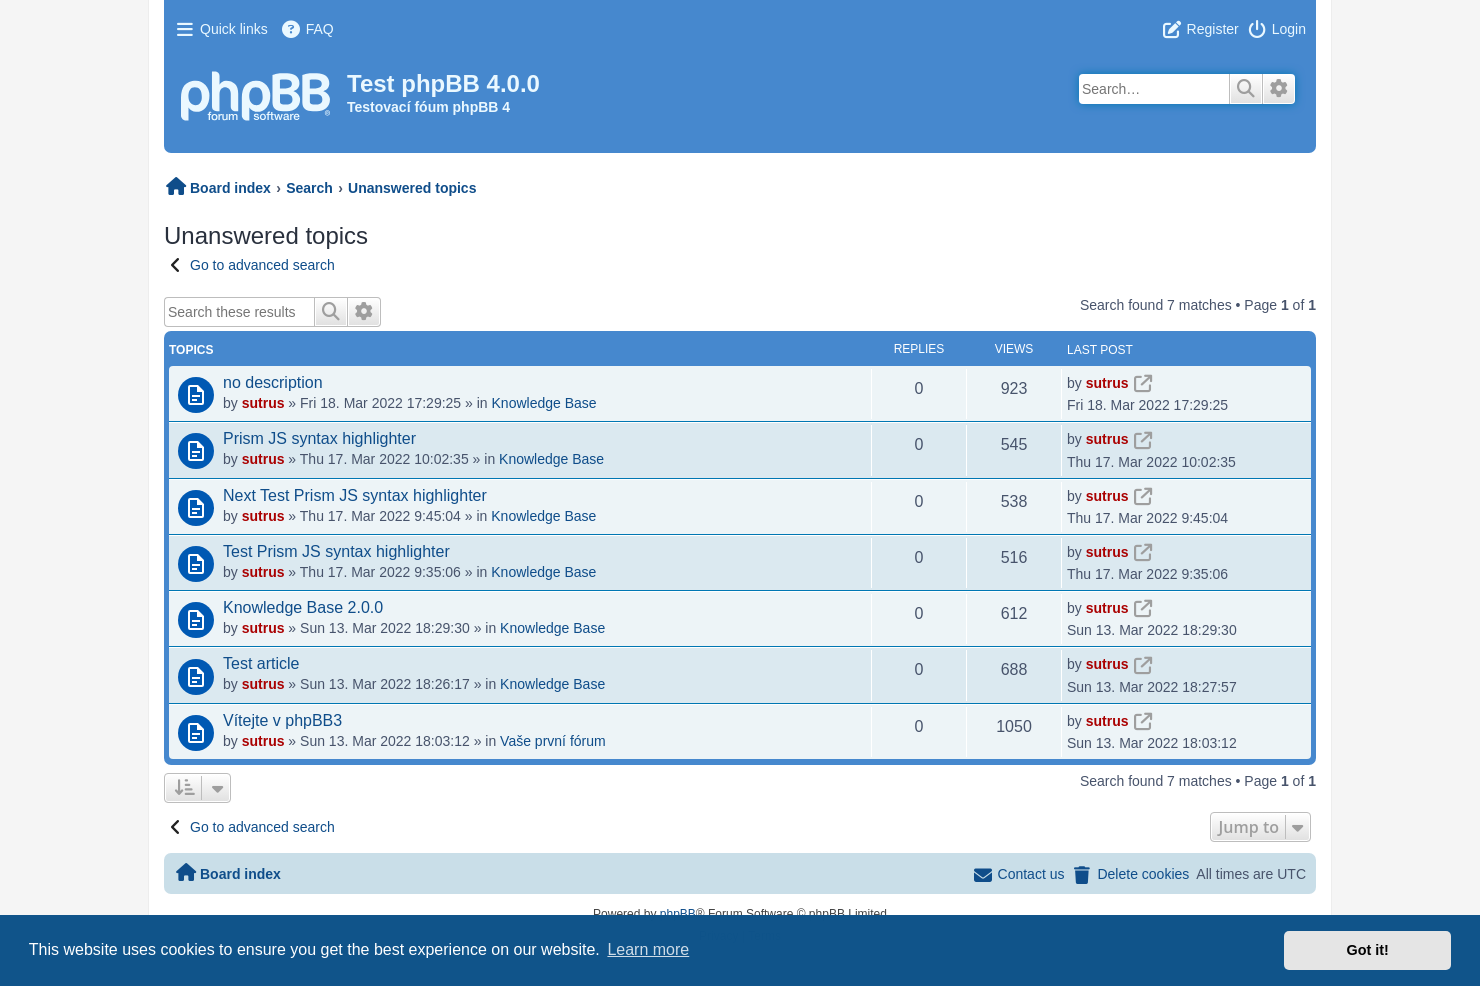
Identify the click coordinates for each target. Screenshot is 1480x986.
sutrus (263, 403)
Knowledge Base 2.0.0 (303, 607)
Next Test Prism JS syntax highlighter (355, 495)
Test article (261, 663)
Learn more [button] (648, 949)
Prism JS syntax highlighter (319, 438)
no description (273, 382)
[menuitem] (307, 29)
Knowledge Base (544, 403)
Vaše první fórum (553, 741)
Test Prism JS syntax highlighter (336, 551)
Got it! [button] (1368, 950)
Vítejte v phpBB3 (282, 720)
